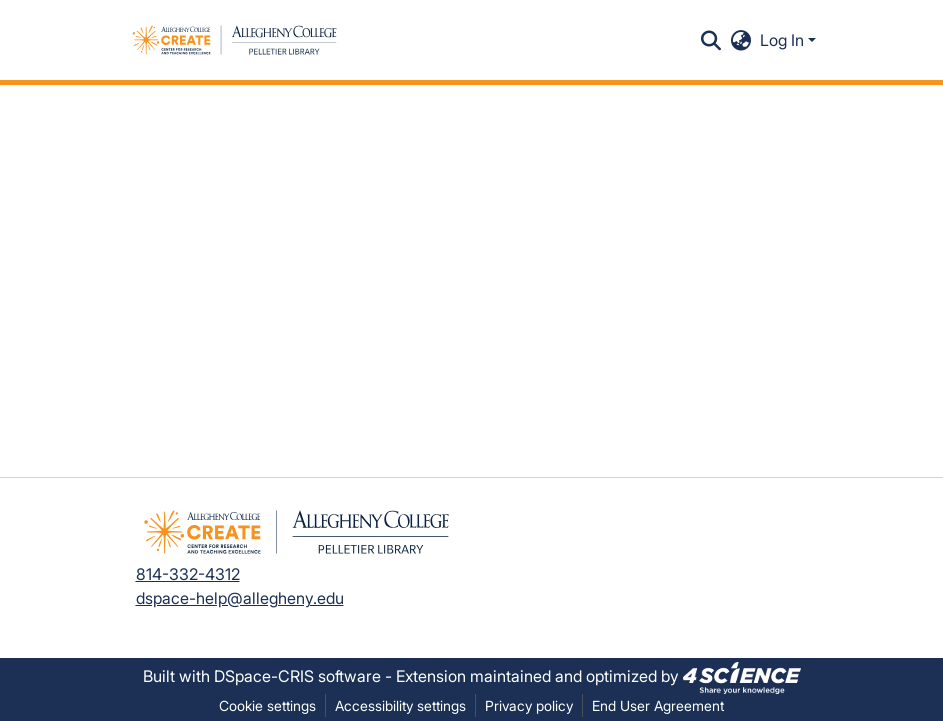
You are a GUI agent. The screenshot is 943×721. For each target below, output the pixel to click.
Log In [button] (784, 40)
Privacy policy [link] (529, 705)
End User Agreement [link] (658, 705)
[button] (234, 40)
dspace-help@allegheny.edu (240, 598)
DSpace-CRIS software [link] (297, 676)
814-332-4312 (188, 574)
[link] (742, 676)
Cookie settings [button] (267, 705)
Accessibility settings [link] (400, 705)
